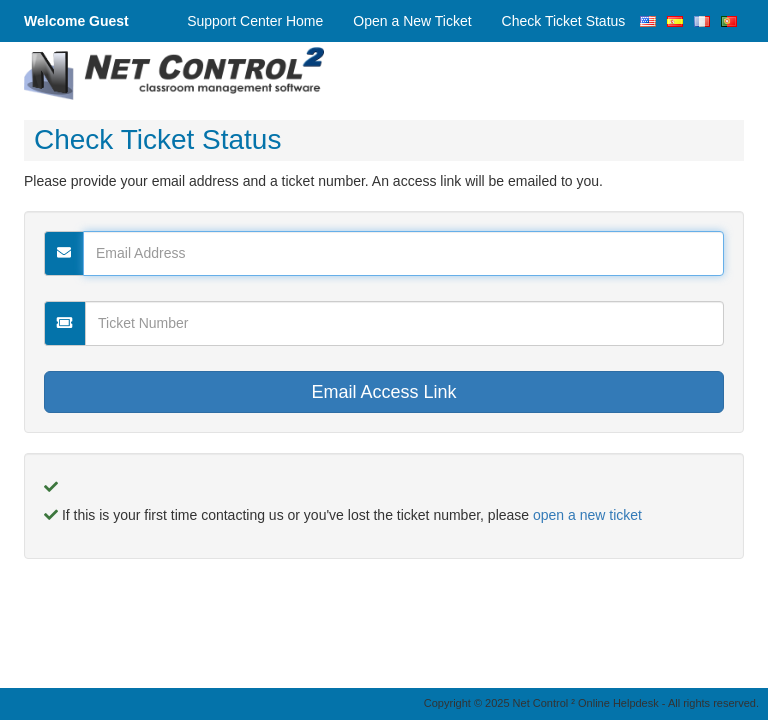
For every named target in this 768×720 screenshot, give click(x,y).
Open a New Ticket (412, 21)
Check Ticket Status (564, 21)
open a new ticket (587, 515)
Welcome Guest (76, 21)
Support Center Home (255, 21)
